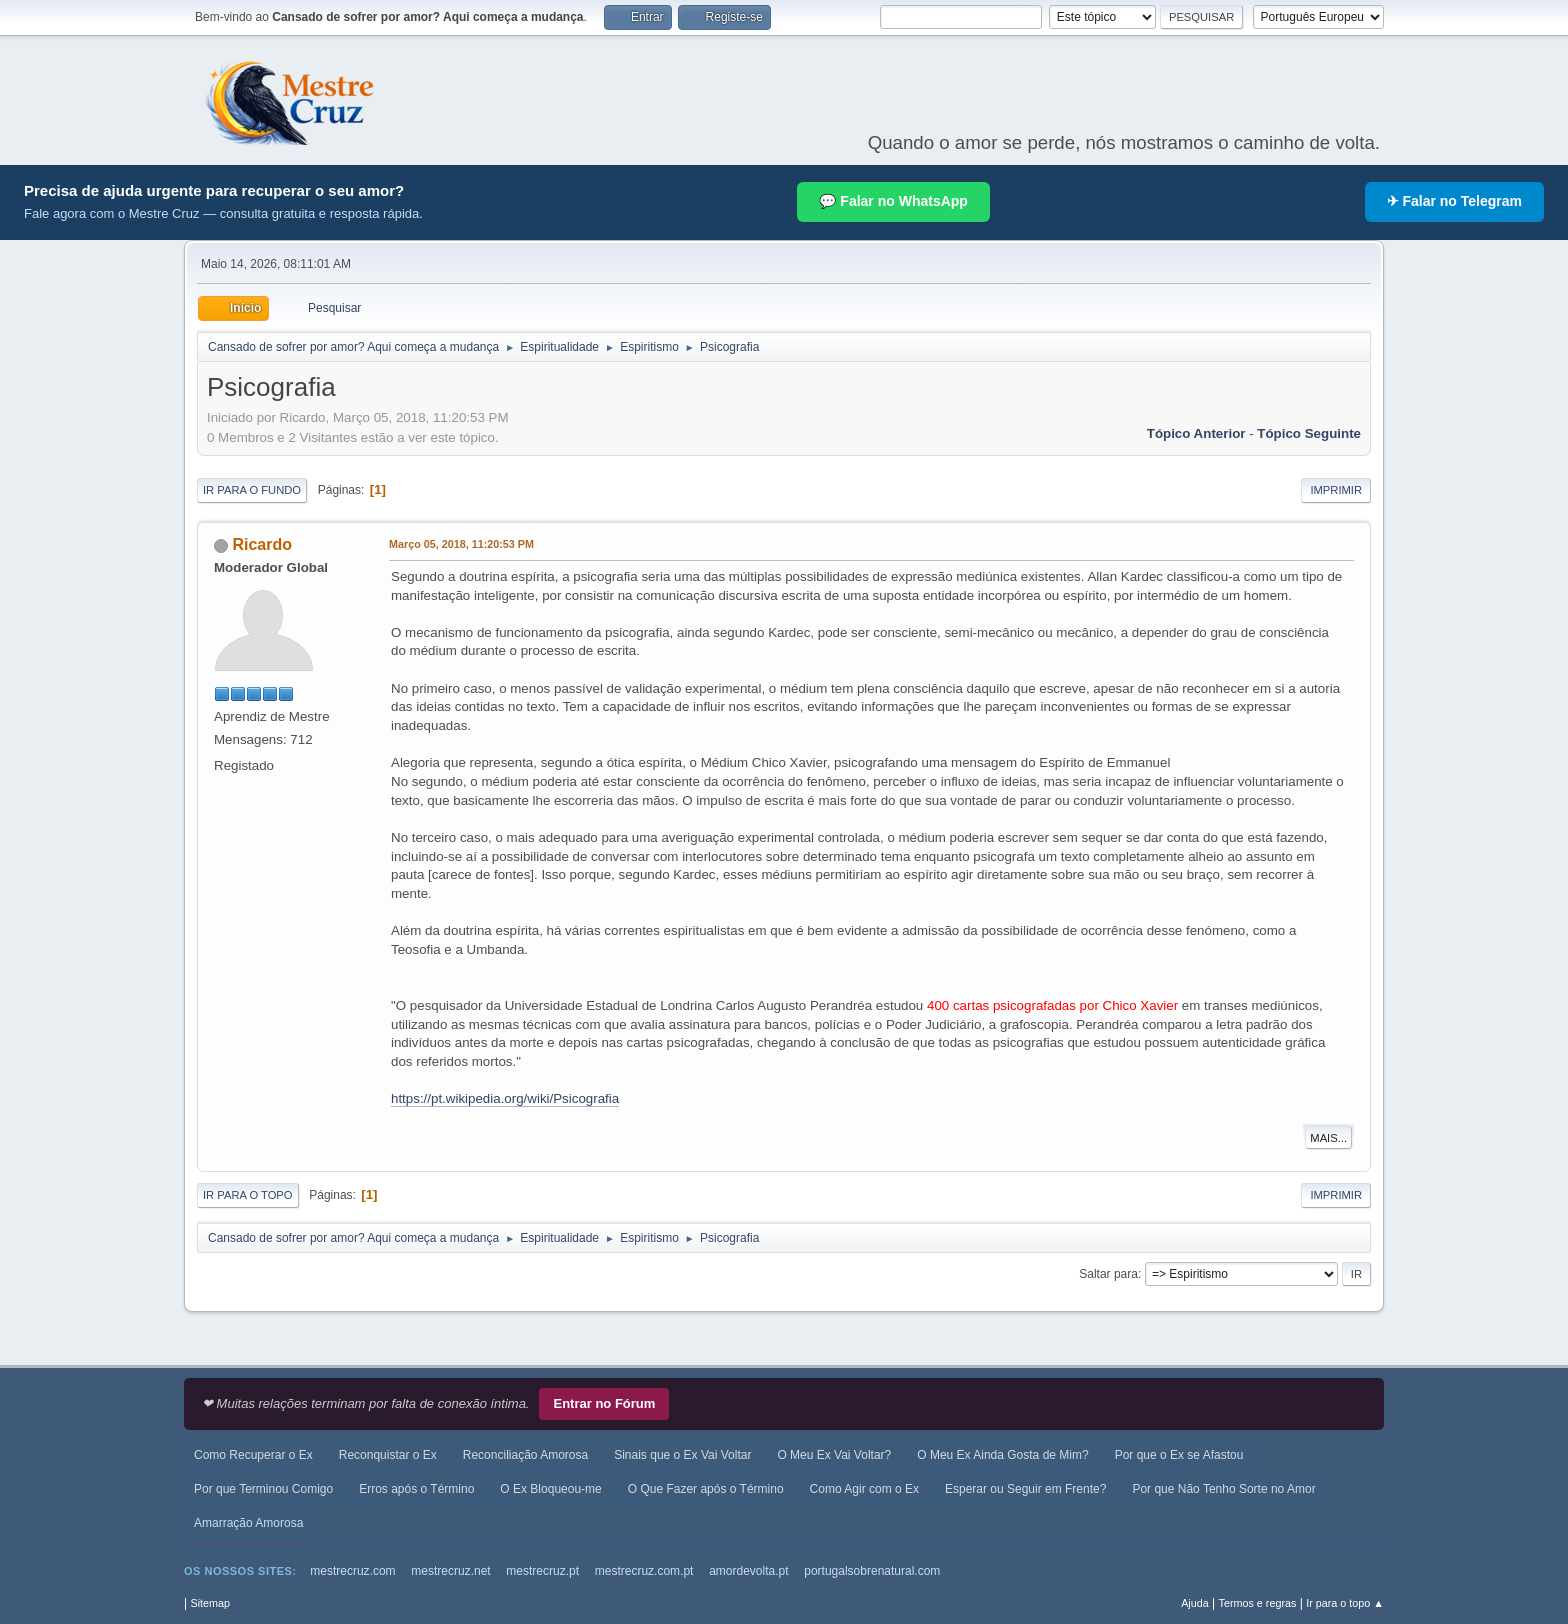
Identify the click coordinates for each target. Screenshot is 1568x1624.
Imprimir (1336, 490)
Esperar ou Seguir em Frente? (1025, 1489)
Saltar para (1108, 1274)
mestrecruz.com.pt (644, 1571)
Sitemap (210, 1603)
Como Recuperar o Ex (253, 1455)
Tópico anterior (1196, 433)
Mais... (1328, 1138)
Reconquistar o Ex (388, 1455)
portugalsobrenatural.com (872, 1571)
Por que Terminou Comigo (263, 1489)
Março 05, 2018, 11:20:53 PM (461, 544)
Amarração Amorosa (248, 1523)
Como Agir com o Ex (864, 1489)
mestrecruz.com (352, 1571)
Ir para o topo (248, 1195)
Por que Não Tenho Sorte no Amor (1223, 1489)
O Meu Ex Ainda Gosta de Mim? (1002, 1455)
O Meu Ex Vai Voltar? (834, 1455)
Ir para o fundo (252, 490)
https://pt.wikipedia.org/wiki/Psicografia (505, 1098)
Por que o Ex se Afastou (1179, 1455)
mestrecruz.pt (542, 1571)
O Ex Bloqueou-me (550, 1489)
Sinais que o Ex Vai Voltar (682, 1455)
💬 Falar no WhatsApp (893, 201)
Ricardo (262, 544)
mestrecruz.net (450, 1571)
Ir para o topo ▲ (1345, 1603)
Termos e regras (1258, 1603)
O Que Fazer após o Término (706, 1489)
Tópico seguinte (1309, 433)
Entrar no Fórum (604, 1403)
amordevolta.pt (748, 1571)
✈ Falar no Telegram (1454, 201)
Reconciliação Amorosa (525, 1455)
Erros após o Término (416, 1489)
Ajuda (1195, 1603)
